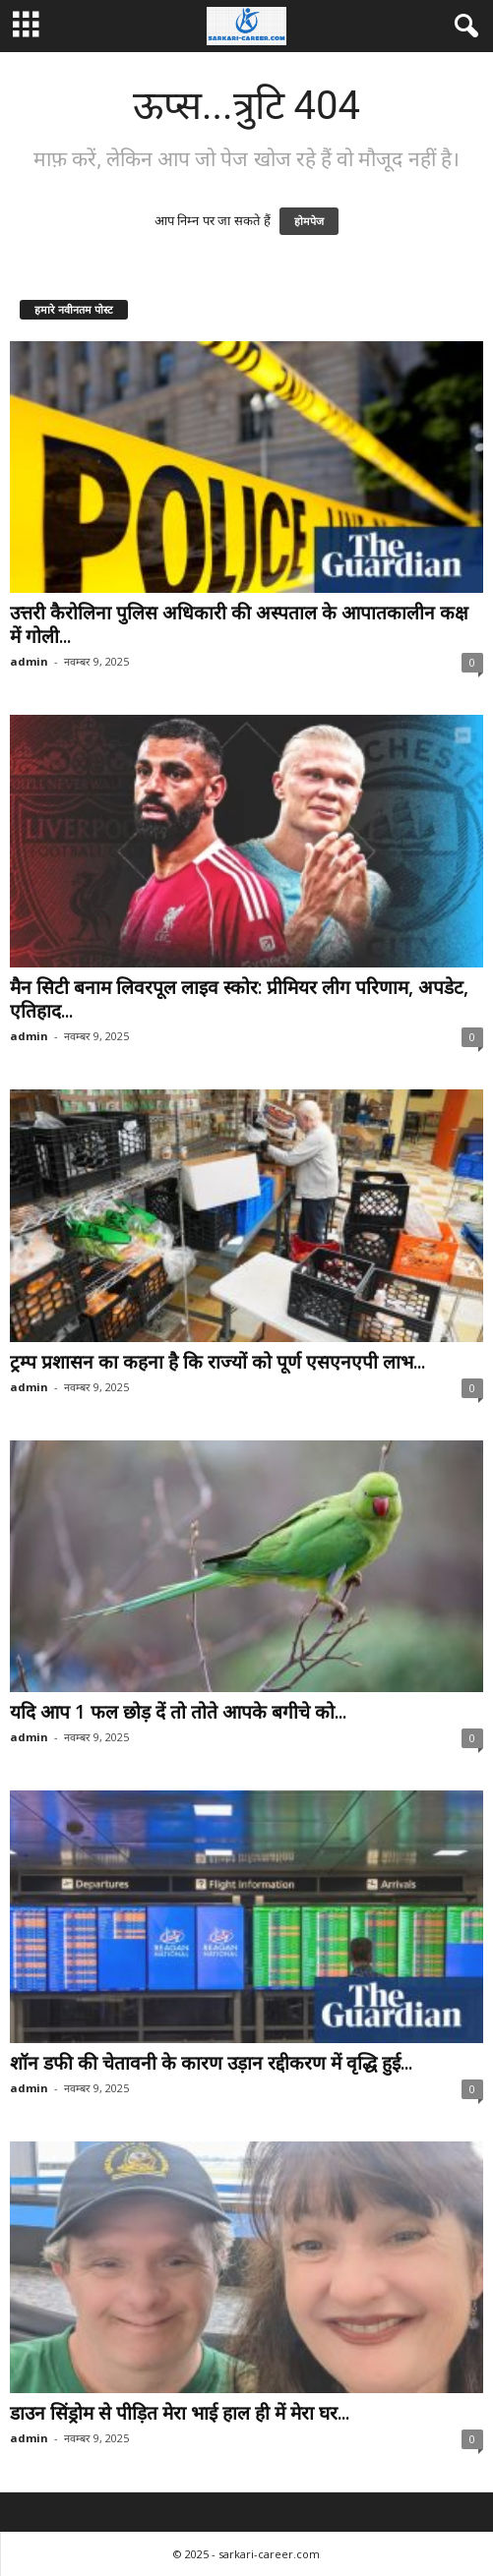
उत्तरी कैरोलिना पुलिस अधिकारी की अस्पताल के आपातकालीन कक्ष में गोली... (239, 624)
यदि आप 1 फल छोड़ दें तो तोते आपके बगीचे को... (178, 1712)
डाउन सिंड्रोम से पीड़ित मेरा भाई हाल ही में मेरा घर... (179, 2413)
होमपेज (309, 221)
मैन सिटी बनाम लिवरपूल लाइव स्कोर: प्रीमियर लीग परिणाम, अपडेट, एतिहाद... (239, 999)
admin (29, 661)
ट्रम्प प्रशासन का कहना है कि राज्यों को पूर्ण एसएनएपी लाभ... (217, 1362)
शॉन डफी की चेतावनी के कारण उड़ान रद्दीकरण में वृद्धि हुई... (211, 2063)
